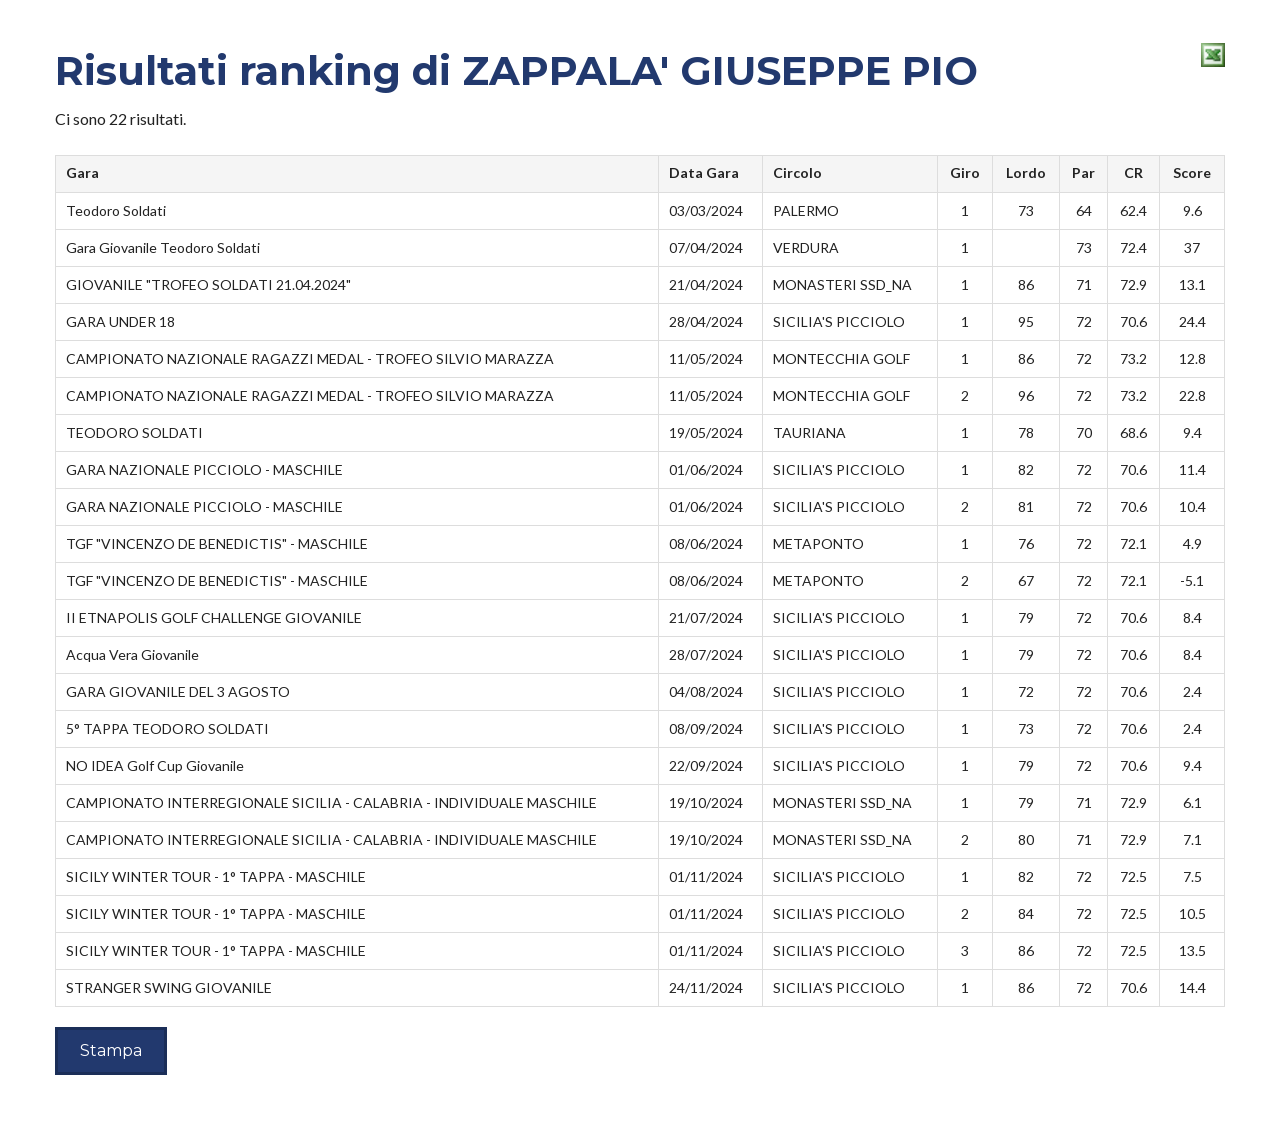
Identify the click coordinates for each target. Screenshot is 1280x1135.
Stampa (111, 1050)
